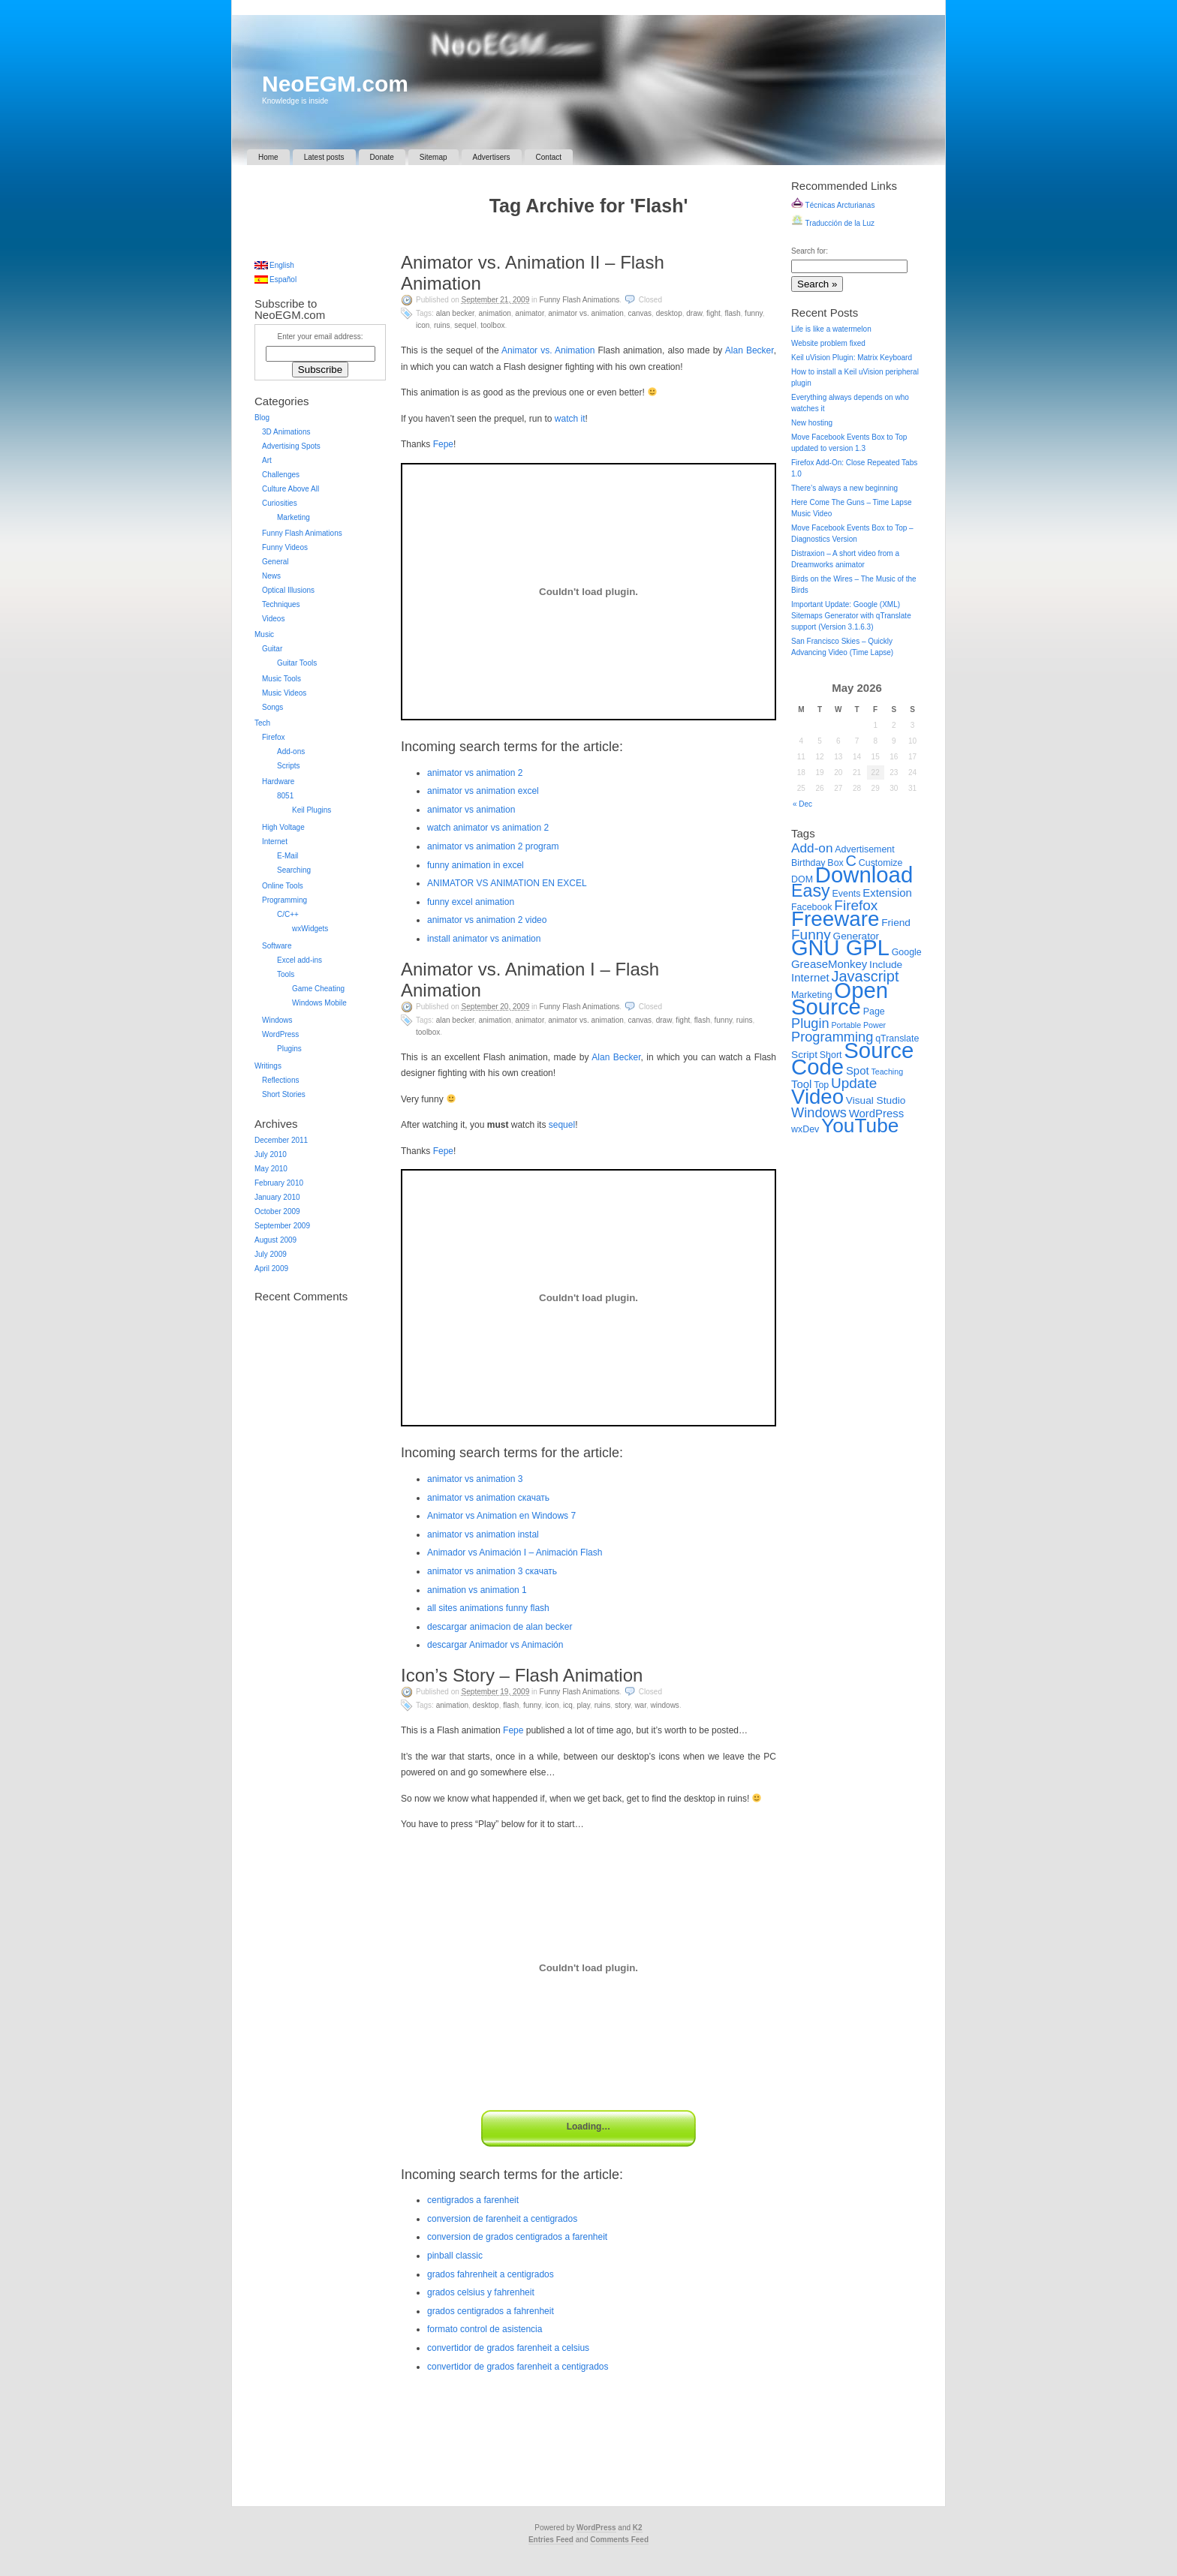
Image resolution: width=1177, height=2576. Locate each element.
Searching (294, 870)
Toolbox (492, 325)
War (640, 1705)
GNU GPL (840, 948)
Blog (261, 417)
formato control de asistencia (484, 2329)
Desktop (669, 313)
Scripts (288, 766)
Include (885, 964)
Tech (262, 723)
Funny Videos (285, 547)
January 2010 (277, 1197)
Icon (422, 325)
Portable (846, 1024)
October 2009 (277, 1211)
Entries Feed (550, 2539)
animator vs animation (471, 809)
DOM (802, 879)
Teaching (887, 1071)
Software (276, 946)
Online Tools (282, 886)
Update (854, 1083)
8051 (285, 796)
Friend (896, 922)
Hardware (278, 781)
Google (907, 952)
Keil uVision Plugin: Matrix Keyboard (851, 357)
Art (267, 460)
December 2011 (281, 1140)
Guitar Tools (297, 663)
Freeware (835, 918)
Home (268, 157)
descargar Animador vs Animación (495, 1645)
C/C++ (288, 914)
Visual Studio (876, 1100)
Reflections (280, 1080)
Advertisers (491, 157)
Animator (529, 313)
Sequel (465, 325)
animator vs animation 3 (474, 1479)
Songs (272, 707)
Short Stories (284, 1094)
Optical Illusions (288, 590)
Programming (284, 900)
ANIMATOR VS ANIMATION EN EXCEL (507, 883)
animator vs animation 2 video (486, 920)
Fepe (443, 444)
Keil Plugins (311, 810)
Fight (713, 313)
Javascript (865, 976)
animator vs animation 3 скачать (492, 1571)
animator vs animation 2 (474, 773)
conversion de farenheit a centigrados (502, 2219)
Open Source (839, 998)
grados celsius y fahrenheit (480, 2292)
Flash (732, 313)
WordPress (280, 1034)
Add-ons (291, 751)
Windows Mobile (319, 1003)
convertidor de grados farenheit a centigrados (517, 2366)
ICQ (568, 1705)
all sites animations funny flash (488, 1608)
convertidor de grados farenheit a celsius (508, 2348)
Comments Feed (619, 2539)
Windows (665, 1705)
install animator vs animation (483, 938)
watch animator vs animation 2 (488, 827)
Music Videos (284, 693)
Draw (694, 313)
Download (864, 874)
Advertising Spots (291, 446)
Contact (548, 157)
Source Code (852, 1058)
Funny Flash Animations (580, 300)
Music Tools (281, 679)
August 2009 (275, 1240)
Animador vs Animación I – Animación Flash (514, 1552)
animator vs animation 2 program (492, 846)
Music (264, 634)
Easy (810, 890)
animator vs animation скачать (488, 1497)
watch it (570, 418)
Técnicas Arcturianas (832, 205)
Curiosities (279, 503)
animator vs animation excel (483, 791)
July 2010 (270, 1154)
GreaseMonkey (829, 963)
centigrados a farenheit (473, 2200)
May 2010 (270, 1169)
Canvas (640, 313)
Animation (494, 313)
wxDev (805, 1129)
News (271, 576)
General (275, 562)
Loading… (589, 2126)
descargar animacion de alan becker (499, 1627)
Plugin (810, 1023)
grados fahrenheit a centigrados (490, 2274)
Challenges (281, 474)
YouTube (860, 1125)
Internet (274, 841)
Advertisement (864, 849)
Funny (754, 313)
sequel (562, 1125)
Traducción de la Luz (832, 223)
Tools (285, 974)
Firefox (273, 737)
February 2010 (278, 1183)
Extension (887, 892)
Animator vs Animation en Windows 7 (501, 1515)
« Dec (802, 804)
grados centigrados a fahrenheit (490, 2311)
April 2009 (271, 1268)
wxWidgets (310, 928)
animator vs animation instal (483, 1534)
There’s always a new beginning (844, 488)
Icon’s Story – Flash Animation (522, 1675)
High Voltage (283, 827)
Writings (267, 1066)
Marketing (293, 517)
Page (874, 1011)
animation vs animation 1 (477, 1590)
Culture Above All (290, 489)
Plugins (289, 1049)
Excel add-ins (299, 960)
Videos (273, 619)
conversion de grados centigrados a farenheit (517, 2237)
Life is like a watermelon (831, 329)
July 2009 (270, 1254)
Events (846, 893)
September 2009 (282, 1226)
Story (623, 1705)
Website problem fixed (828, 343)
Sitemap (433, 157)
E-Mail (287, 856)
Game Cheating (318, 988)
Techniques (281, 604)
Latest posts (324, 157)
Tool (801, 1084)
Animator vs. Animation (586, 313)
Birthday (808, 863)
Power (874, 1024)
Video (817, 1096)
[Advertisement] (588, 237)
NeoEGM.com (335, 83)
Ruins (442, 325)
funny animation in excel (475, 865)
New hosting (811, 423)
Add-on (812, 847)
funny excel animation (470, 902)
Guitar (272, 649)
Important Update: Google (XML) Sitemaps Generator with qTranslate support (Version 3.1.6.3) (851, 615)
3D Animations (286, 432)
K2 (638, 2527)
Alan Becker (455, 313)
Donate (382, 157)
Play (583, 1705)
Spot (857, 1070)
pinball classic (455, 2255)
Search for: (809, 251)
